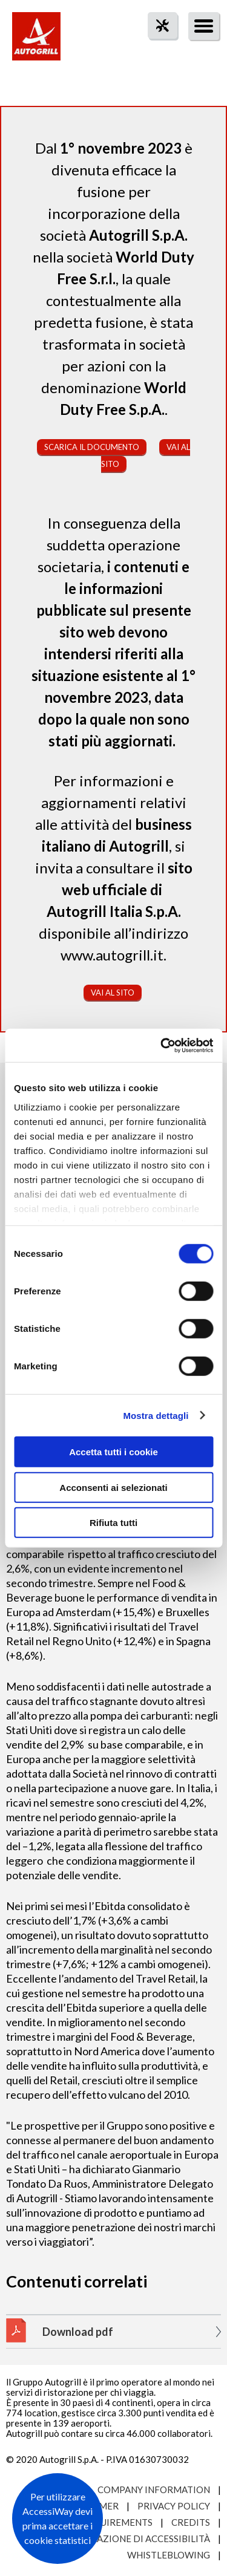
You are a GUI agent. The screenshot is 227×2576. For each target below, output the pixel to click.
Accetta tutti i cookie (113, 1452)
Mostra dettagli (155, 1415)
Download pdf (77, 2331)
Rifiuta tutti (113, 1523)
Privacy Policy (173, 2505)
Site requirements (107, 2522)
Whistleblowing (168, 2554)
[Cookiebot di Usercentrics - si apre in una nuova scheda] (161, 1045)
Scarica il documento (91, 447)
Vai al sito (112, 992)
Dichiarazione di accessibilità (134, 2538)
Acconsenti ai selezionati (113, 1487)
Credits (190, 2522)
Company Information (153, 2489)
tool (156, 47)
